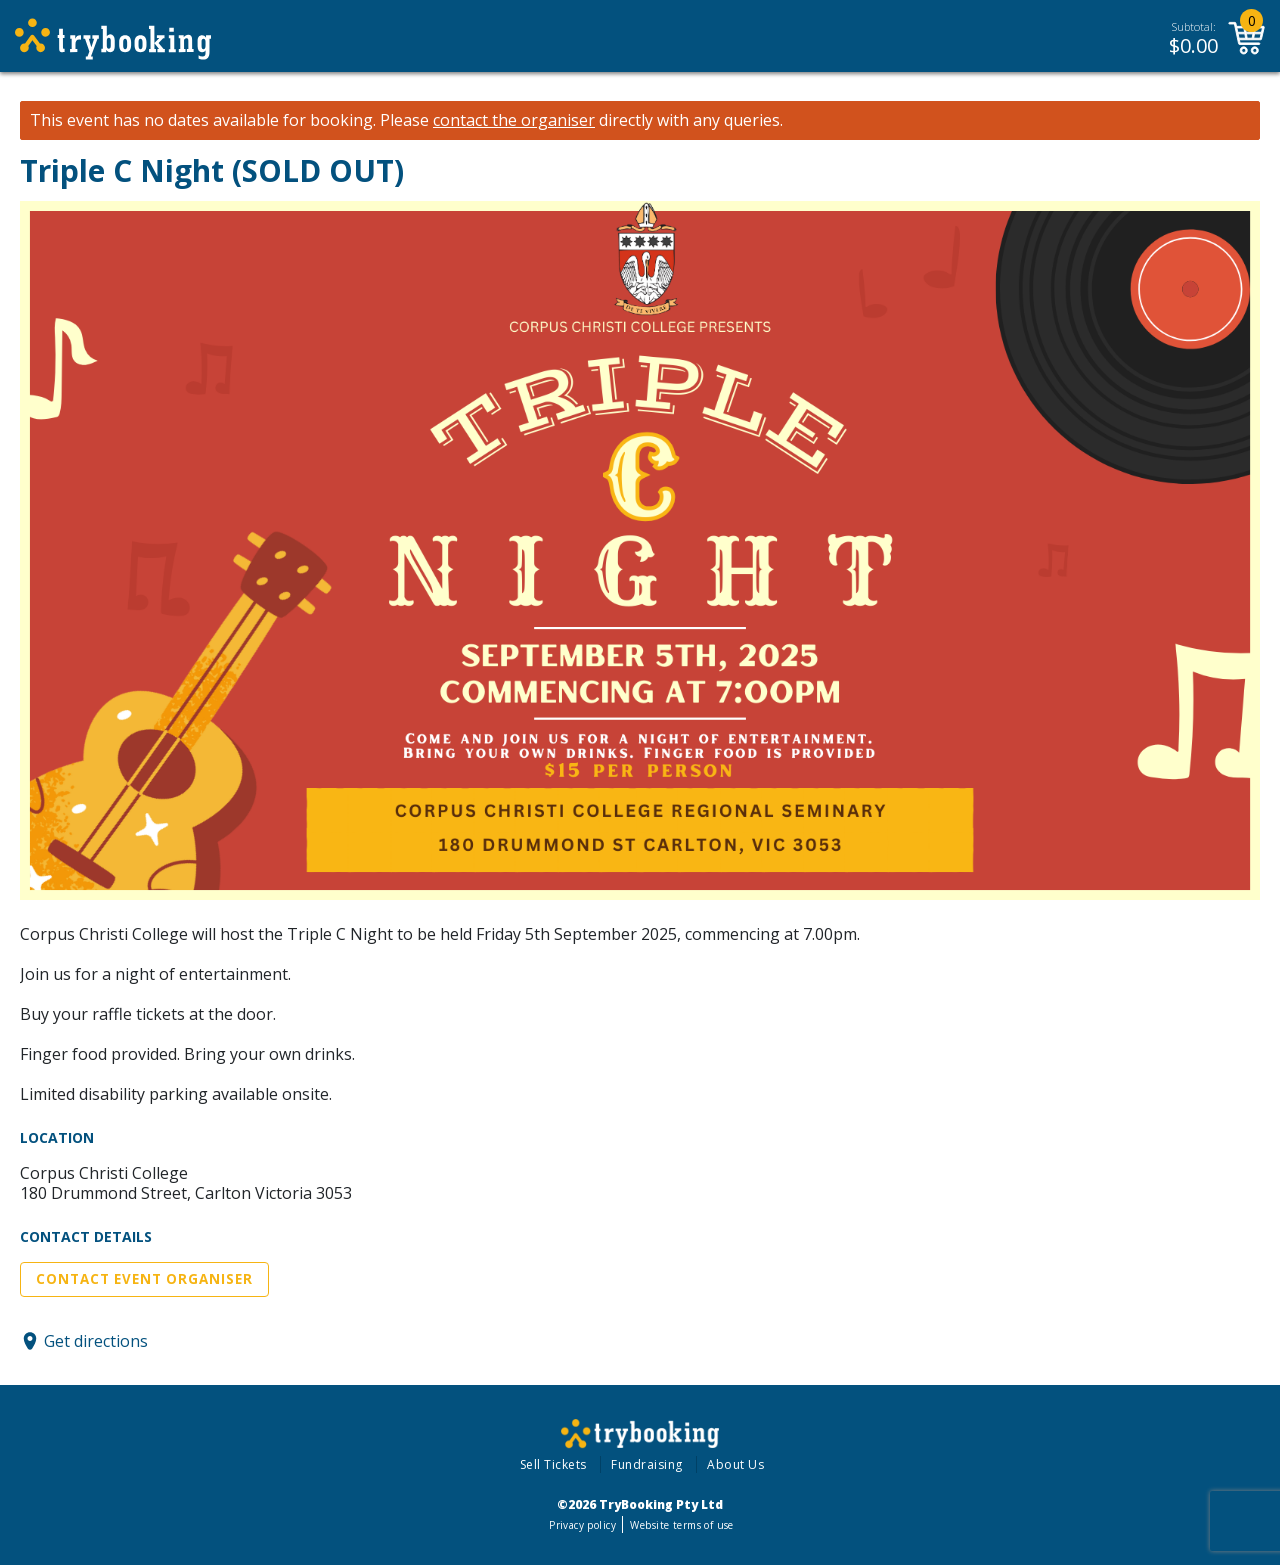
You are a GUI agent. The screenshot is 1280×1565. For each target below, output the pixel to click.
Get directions (96, 1341)
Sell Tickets (553, 1464)
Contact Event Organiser (144, 1279)
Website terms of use (681, 1525)
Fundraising (647, 1464)
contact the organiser (514, 120)
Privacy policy (582, 1525)
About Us (735, 1464)
